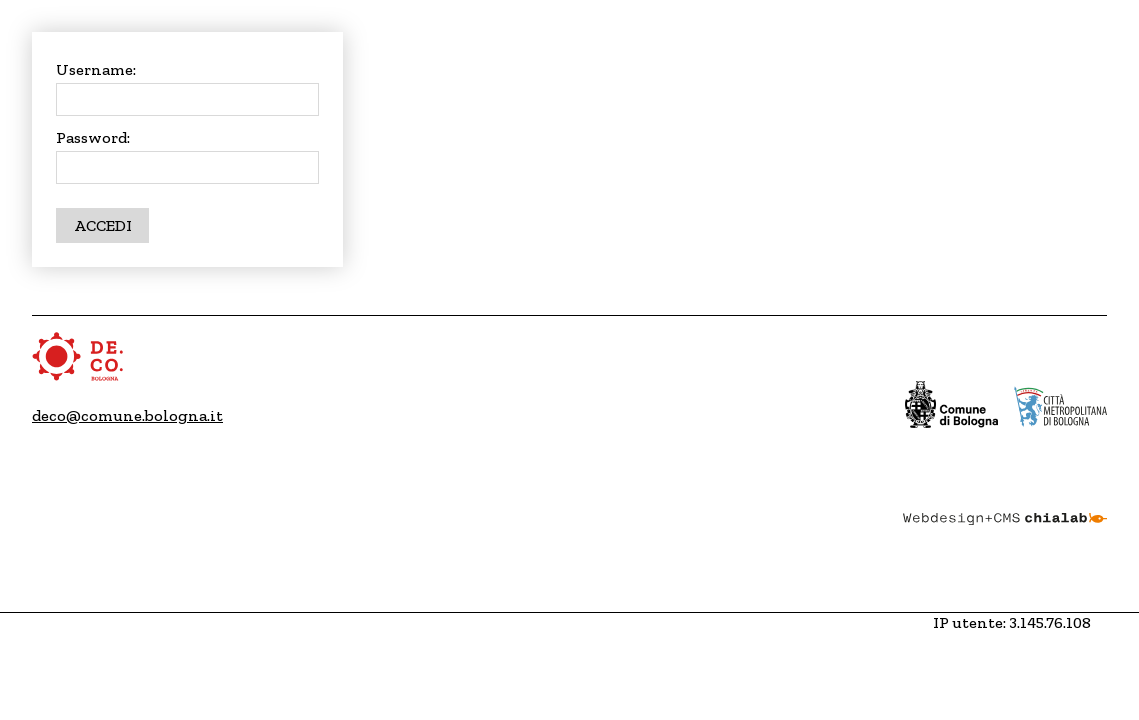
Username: (96, 69)
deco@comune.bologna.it (127, 415)
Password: (93, 137)
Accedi (103, 225)
